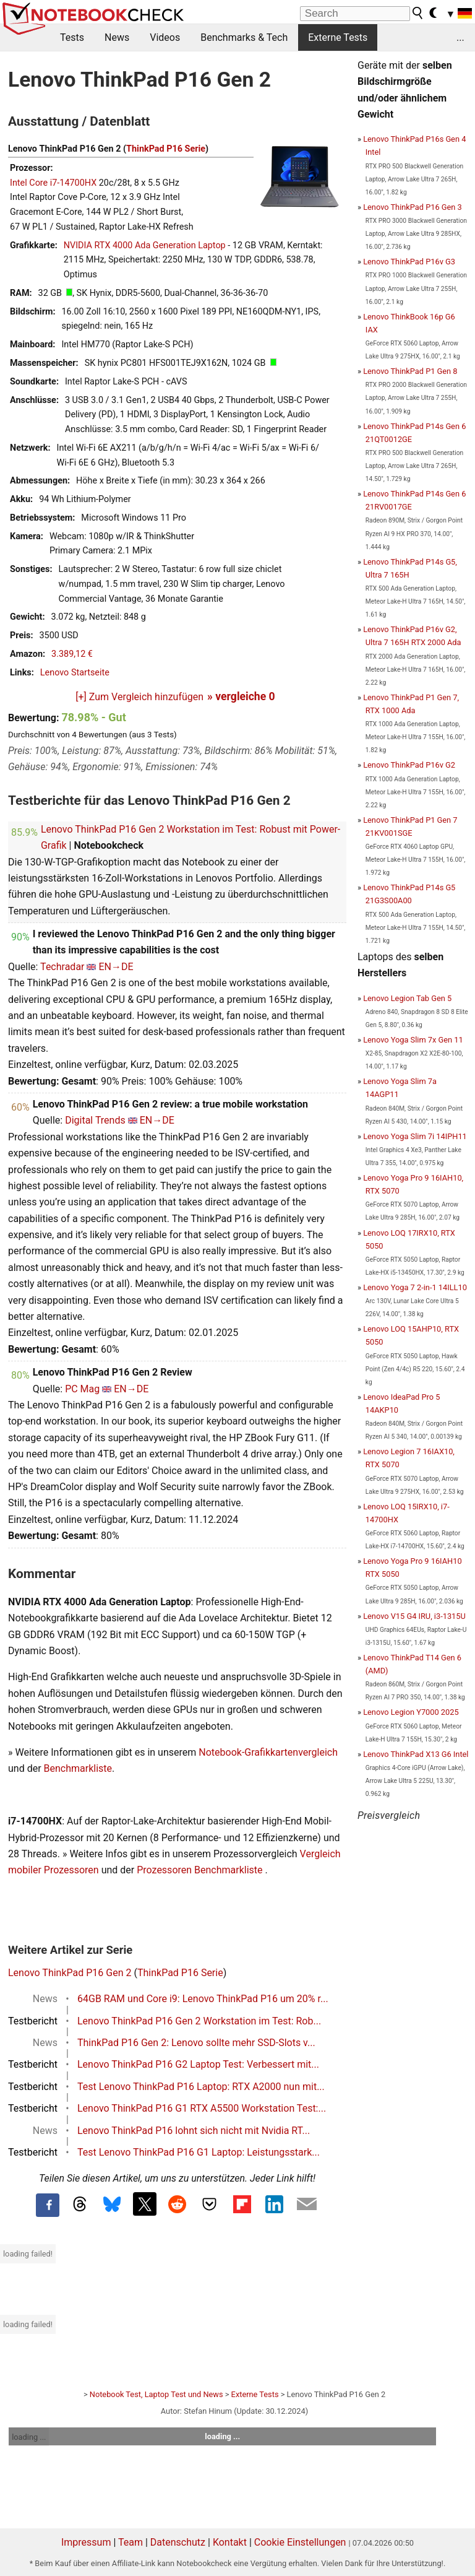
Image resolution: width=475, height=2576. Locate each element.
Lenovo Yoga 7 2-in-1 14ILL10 (415, 1287)
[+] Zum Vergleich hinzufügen (139, 697)
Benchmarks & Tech (244, 37)
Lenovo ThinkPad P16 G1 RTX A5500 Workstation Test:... (201, 2108)
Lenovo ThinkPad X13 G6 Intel (415, 1754)
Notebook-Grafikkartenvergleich (268, 1752)
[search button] (418, 13)
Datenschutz (177, 2542)
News (117, 37)
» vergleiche (241, 696)
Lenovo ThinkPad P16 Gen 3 (412, 207)
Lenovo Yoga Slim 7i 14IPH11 (415, 1136)
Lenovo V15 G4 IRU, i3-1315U (414, 1616)
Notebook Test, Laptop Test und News (156, 2394)
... (460, 37)
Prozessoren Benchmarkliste (201, 1870)
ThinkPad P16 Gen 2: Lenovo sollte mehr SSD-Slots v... (196, 2043)
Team (130, 2542)
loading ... (29, 2437)
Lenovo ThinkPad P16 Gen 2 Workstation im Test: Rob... (199, 2021)
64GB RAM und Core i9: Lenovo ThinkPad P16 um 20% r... (202, 1999)
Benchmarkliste (78, 1768)
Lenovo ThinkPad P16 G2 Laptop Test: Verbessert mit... (198, 2064)
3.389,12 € (72, 654)
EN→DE (115, 967)
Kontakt (230, 2542)
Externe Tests (337, 37)
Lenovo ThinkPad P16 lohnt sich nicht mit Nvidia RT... (193, 2130)
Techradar (62, 967)
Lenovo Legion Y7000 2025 (410, 1712)
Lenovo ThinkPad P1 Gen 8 (410, 371)
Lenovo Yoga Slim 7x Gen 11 (413, 1039)
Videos (165, 37)
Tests (72, 37)
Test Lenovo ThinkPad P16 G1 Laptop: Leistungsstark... (198, 2152)
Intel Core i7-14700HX (53, 183)
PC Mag (82, 1389)
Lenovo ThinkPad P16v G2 (409, 765)
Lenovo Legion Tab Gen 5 (407, 998)
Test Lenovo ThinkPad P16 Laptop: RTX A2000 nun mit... (201, 2086)
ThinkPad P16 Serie (165, 149)
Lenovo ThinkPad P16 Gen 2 (69, 1973)
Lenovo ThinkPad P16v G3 (409, 261)
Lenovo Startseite (74, 672)
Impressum (86, 2542)
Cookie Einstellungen (300, 2542)
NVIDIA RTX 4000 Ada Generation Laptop (145, 245)
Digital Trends (95, 1120)
